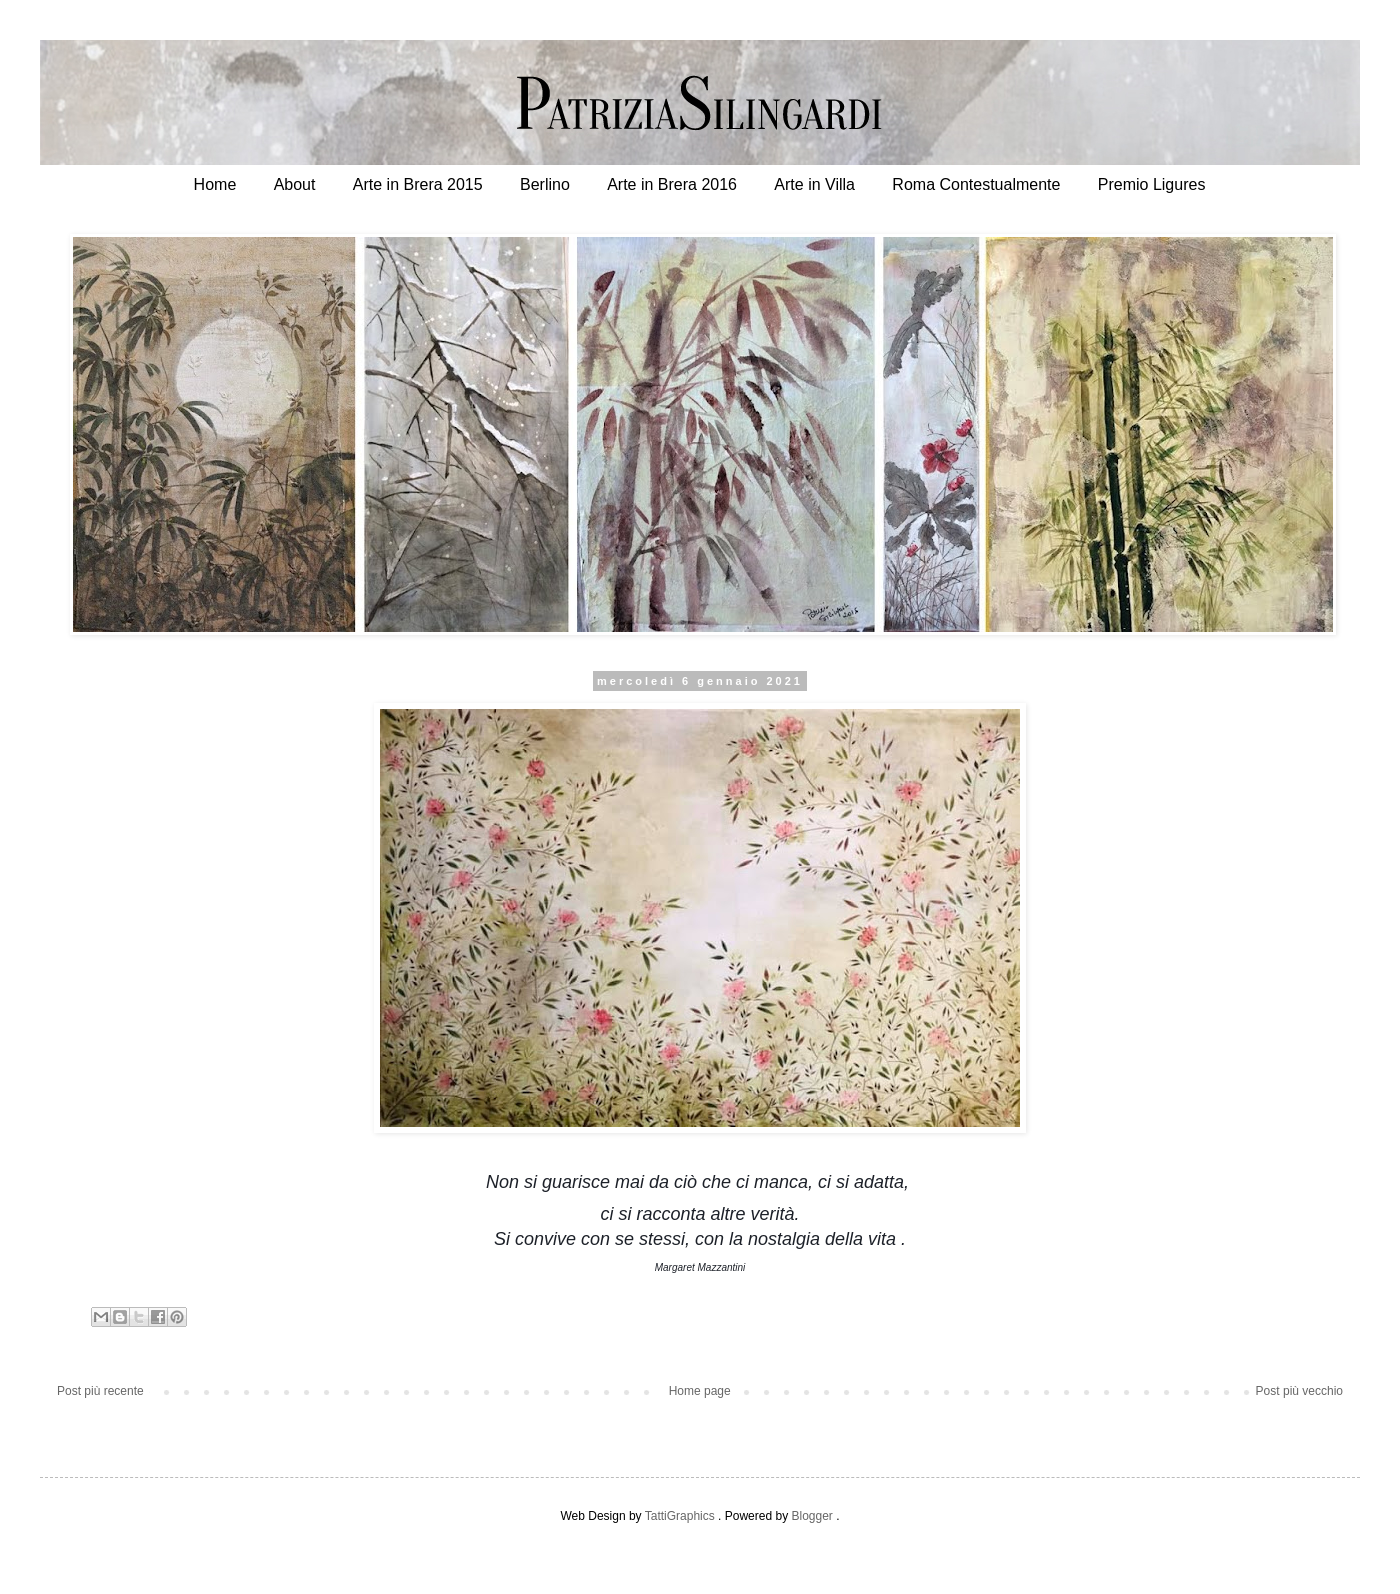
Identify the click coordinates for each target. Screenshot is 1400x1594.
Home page (700, 1391)
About (295, 184)
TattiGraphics (680, 1516)
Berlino (545, 184)
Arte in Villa (814, 184)
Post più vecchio (1299, 1391)
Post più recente (100, 1391)
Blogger (811, 1516)
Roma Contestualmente (976, 184)
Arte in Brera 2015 (418, 184)
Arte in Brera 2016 (672, 184)
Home (215, 184)
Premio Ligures (1152, 184)
